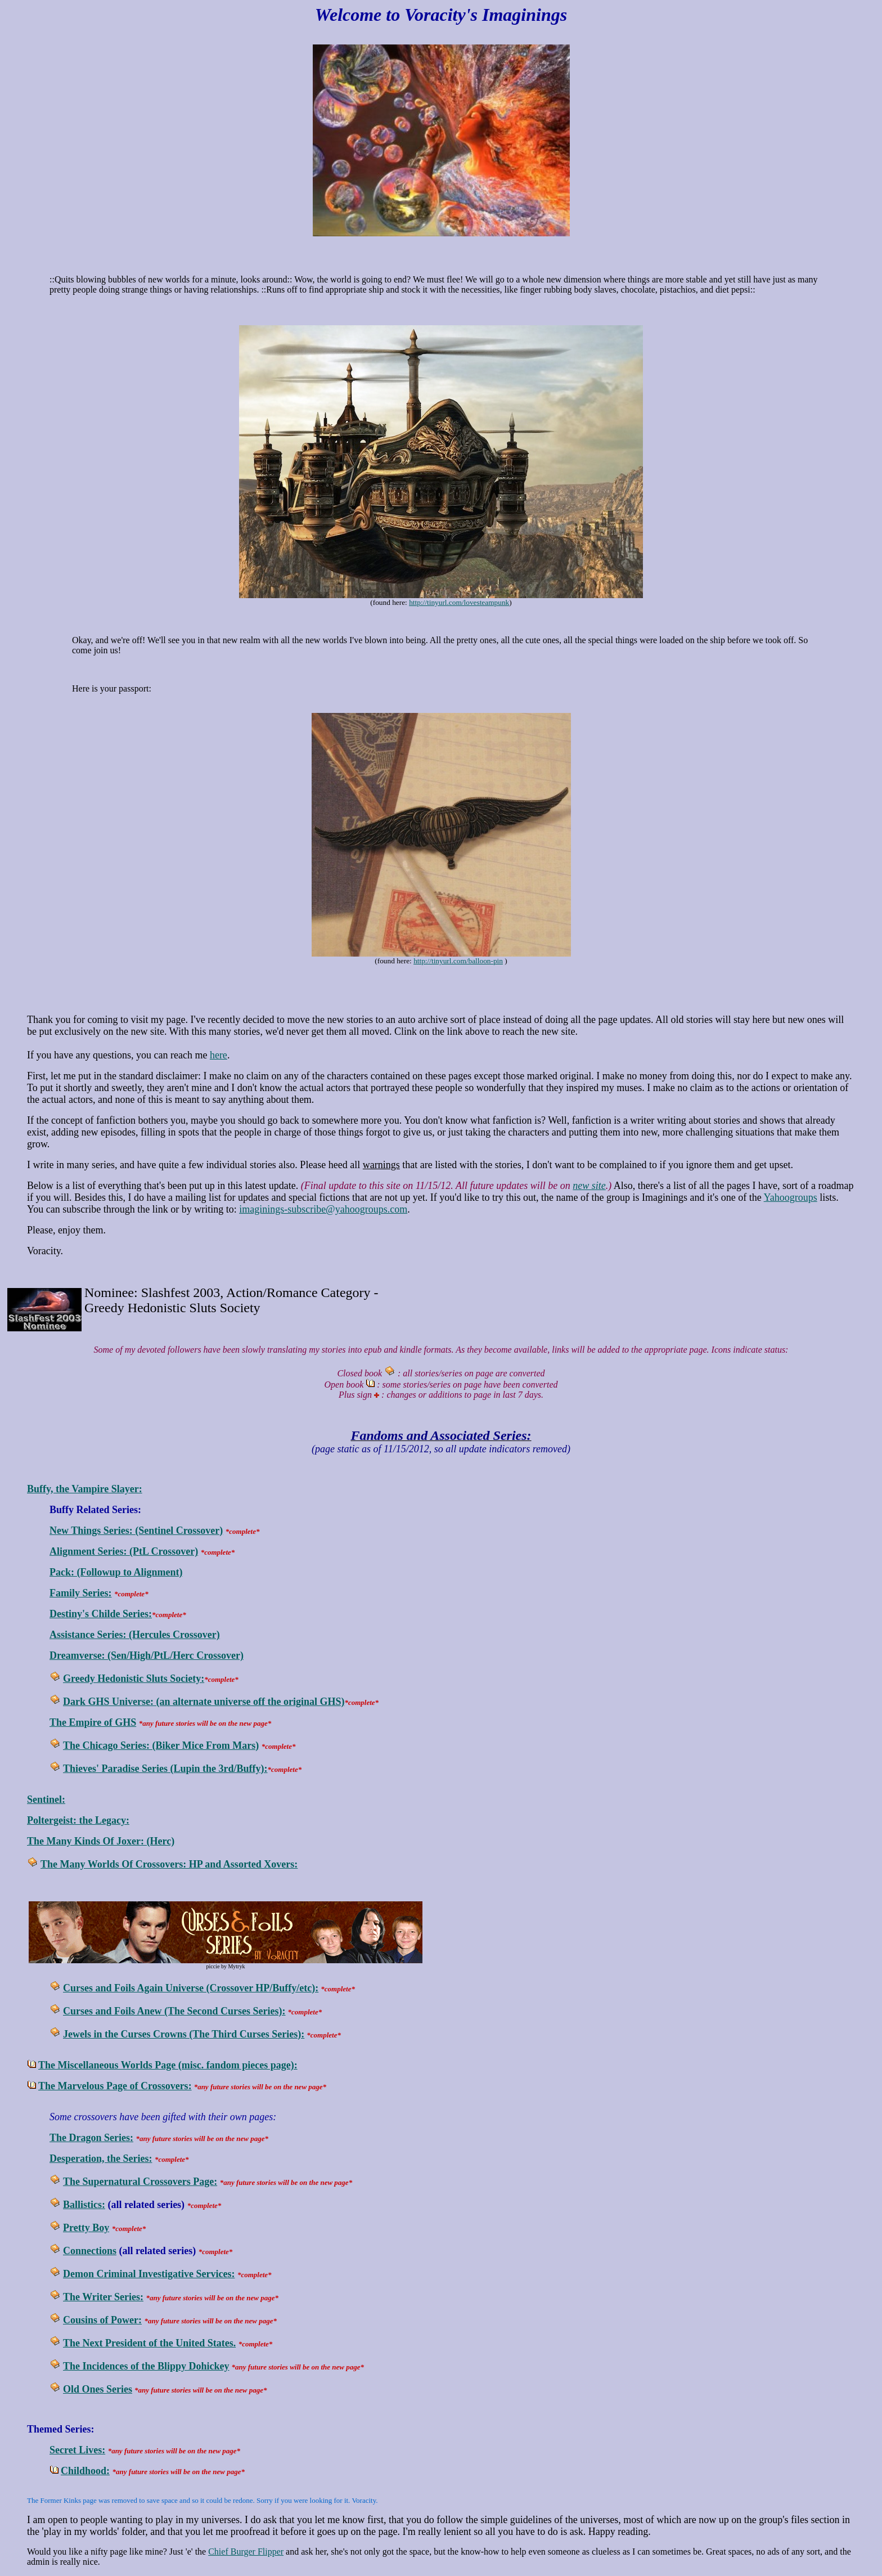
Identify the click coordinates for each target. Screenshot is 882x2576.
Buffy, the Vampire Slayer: (84, 1489)
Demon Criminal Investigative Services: (149, 2273)
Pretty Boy (86, 2227)
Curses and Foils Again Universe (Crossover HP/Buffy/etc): (190, 1988)
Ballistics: (84, 2204)
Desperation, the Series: (101, 2158)
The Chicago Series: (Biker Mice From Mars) (161, 1745)
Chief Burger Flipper (246, 2551)
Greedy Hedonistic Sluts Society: (133, 1678)
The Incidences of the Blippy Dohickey (146, 2366)
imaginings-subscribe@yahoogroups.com (323, 1209)
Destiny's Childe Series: (101, 1613)
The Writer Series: (103, 2297)
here (218, 1055)
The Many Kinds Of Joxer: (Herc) (100, 1841)
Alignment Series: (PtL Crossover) (124, 1551)
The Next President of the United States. (149, 2343)
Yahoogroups (790, 1197)
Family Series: (80, 1593)
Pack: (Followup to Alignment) (116, 1572)
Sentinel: (46, 1799)
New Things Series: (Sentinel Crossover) (136, 1530)
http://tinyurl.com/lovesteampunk (459, 602)
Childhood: (85, 2470)
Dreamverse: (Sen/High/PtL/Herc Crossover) (147, 1655)
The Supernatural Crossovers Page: (140, 2181)
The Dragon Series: (91, 2137)
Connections (89, 2250)
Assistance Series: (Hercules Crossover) (135, 1634)
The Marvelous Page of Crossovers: (115, 2086)
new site (589, 1185)
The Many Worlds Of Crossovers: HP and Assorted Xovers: (169, 1864)
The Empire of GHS (93, 1722)
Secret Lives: (77, 2450)
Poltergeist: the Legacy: (78, 1820)
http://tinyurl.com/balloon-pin (458, 961)
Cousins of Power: (102, 2320)
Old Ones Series (97, 2389)
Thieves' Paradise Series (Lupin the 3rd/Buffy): (165, 1768)
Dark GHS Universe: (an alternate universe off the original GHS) (203, 1701)
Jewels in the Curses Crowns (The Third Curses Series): (183, 2034)
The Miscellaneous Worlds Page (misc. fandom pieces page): (168, 2065)
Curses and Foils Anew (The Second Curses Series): (174, 2011)
